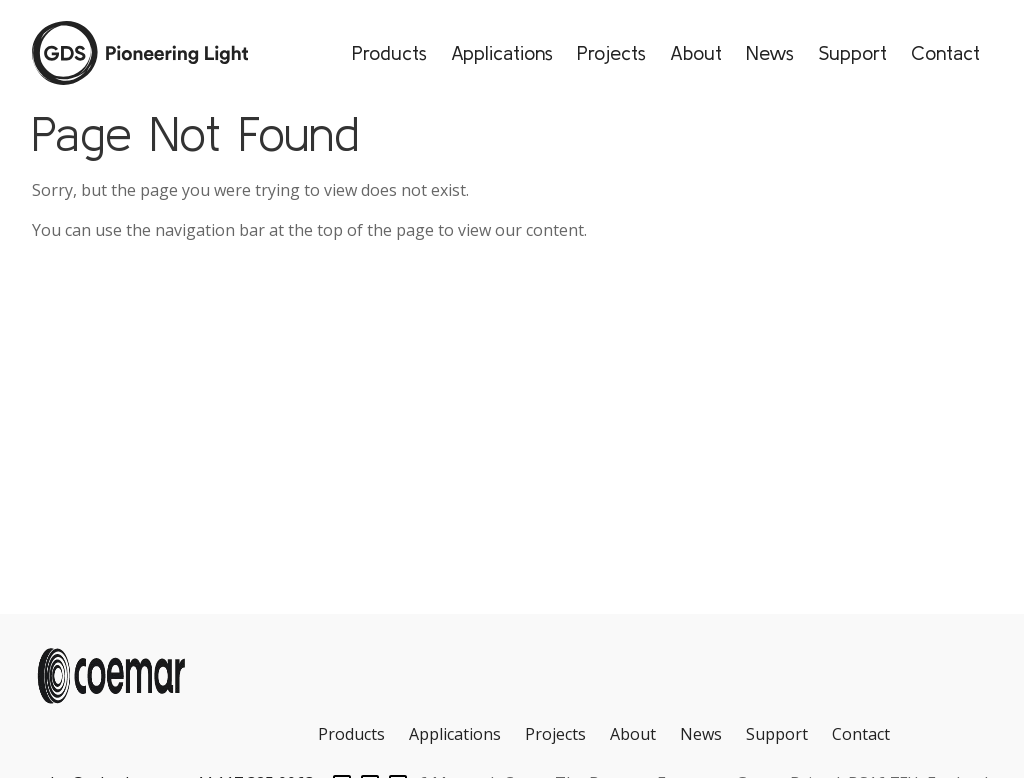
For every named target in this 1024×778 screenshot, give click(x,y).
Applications (502, 52)
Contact (945, 52)
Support (852, 52)
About (696, 52)
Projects (611, 52)
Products (389, 52)
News (770, 52)
